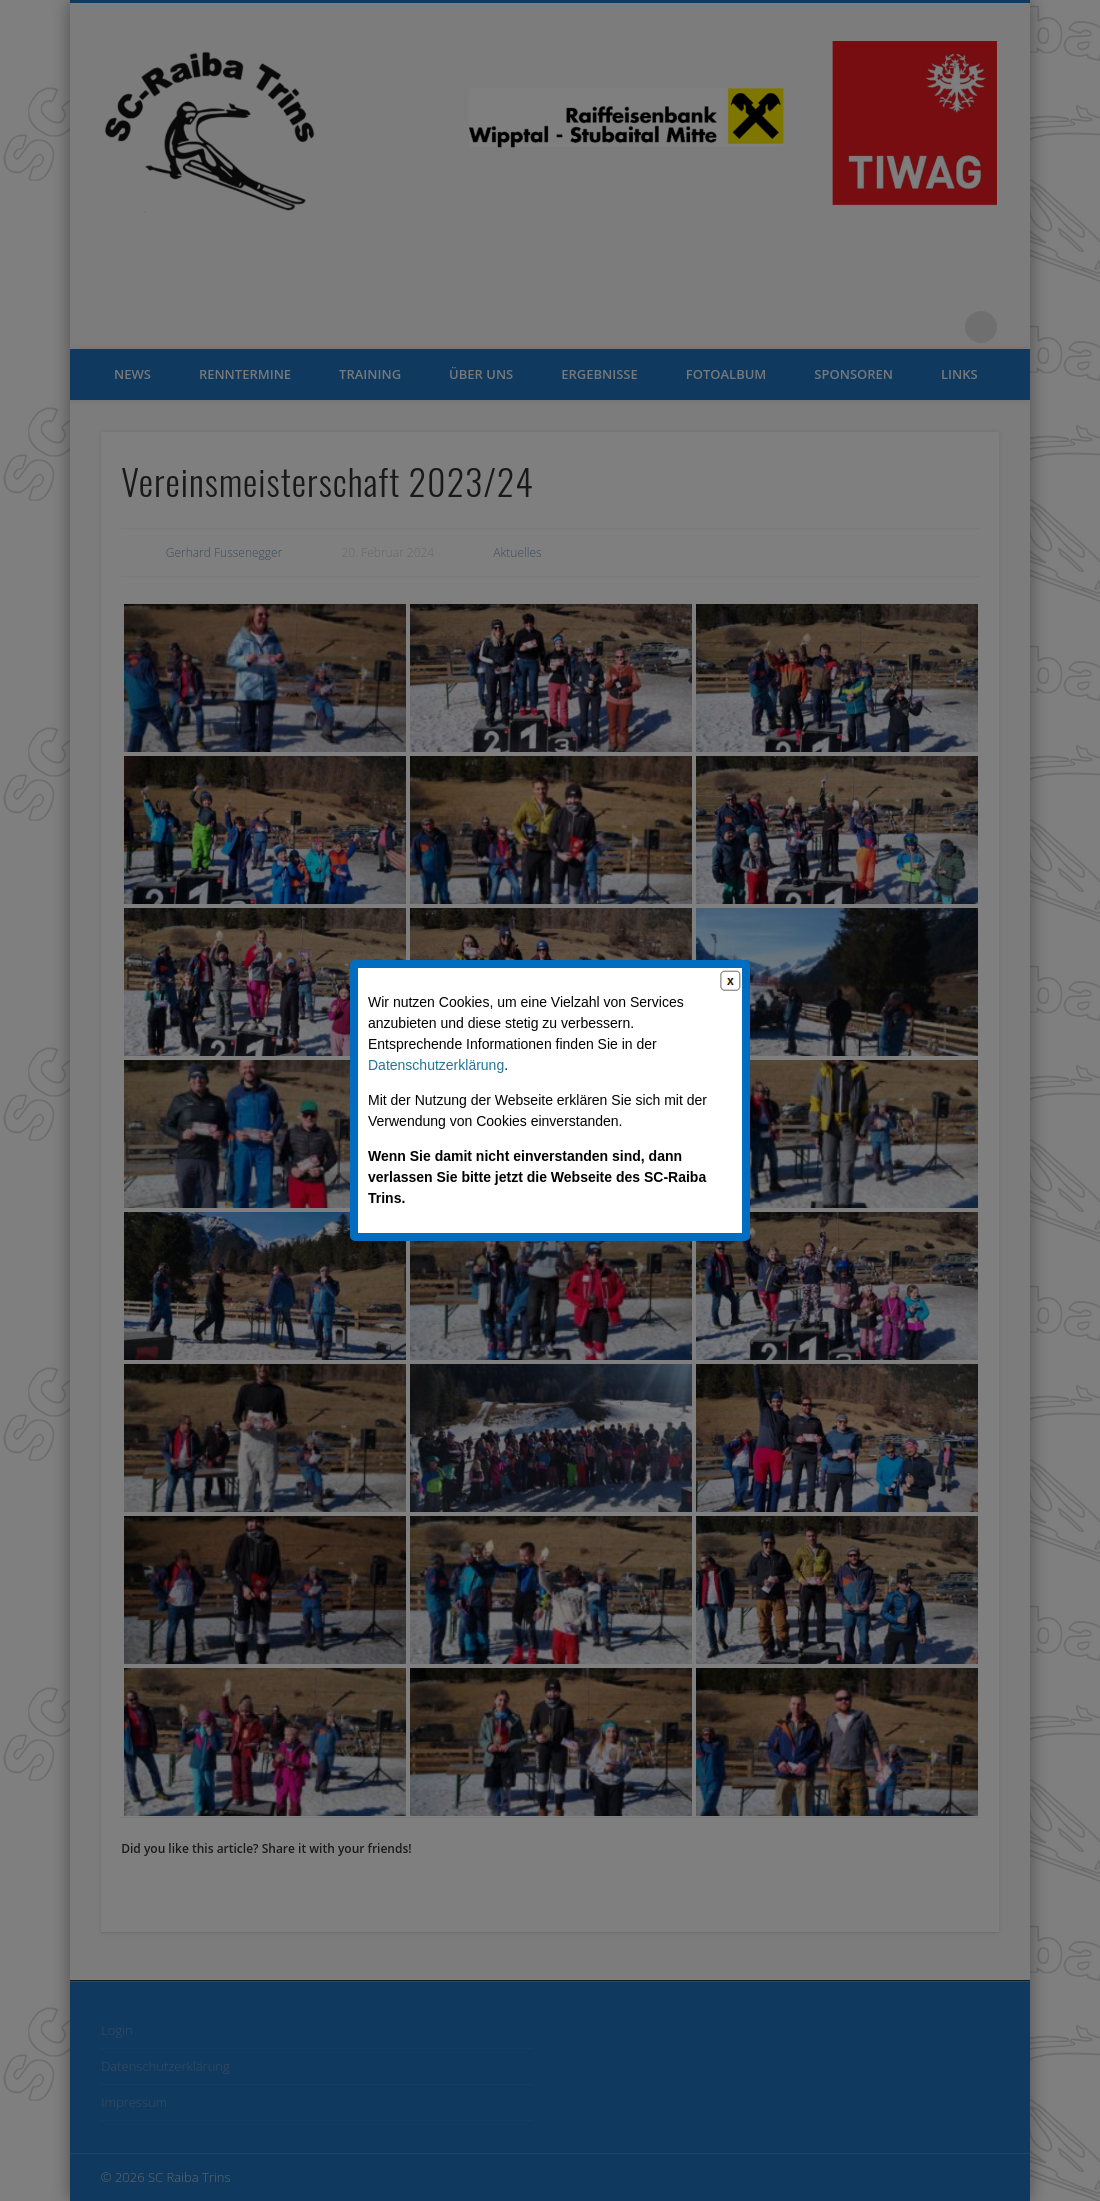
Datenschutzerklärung (436, 1065)
